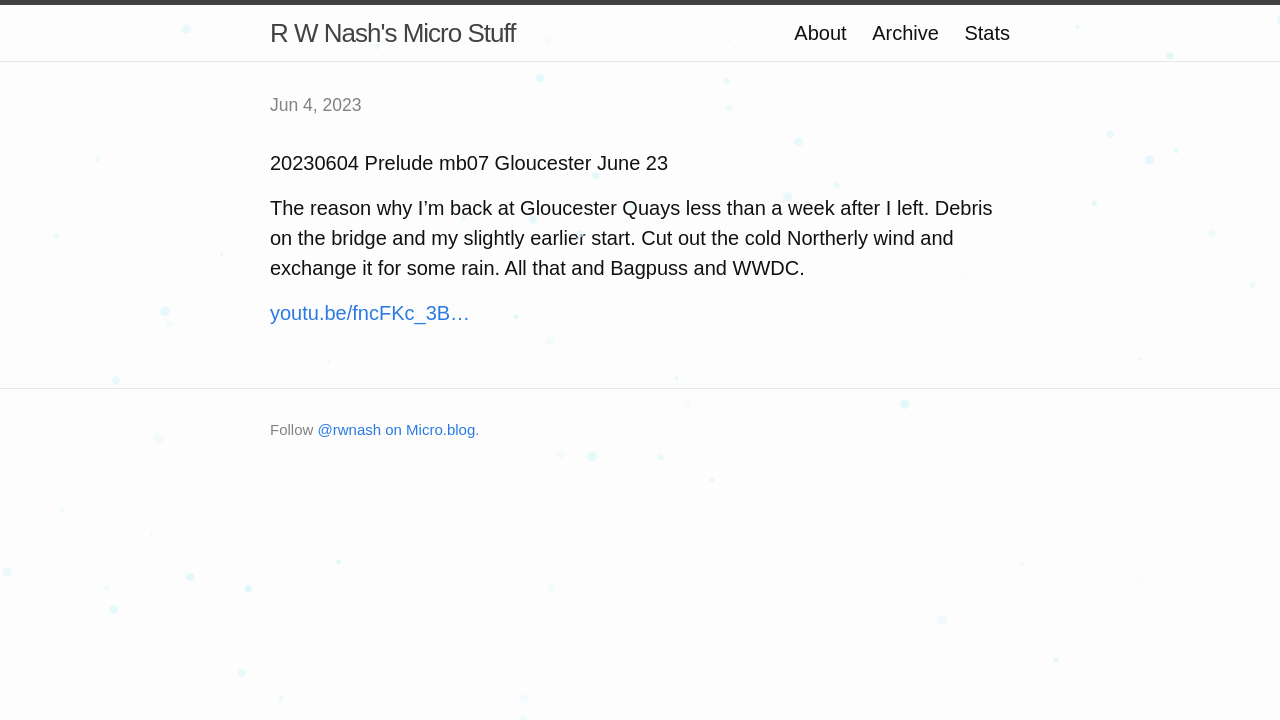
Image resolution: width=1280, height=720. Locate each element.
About (820, 33)
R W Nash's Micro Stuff (392, 33)
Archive (905, 33)
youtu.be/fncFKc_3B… (370, 313)
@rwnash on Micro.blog (397, 429)
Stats (987, 33)
